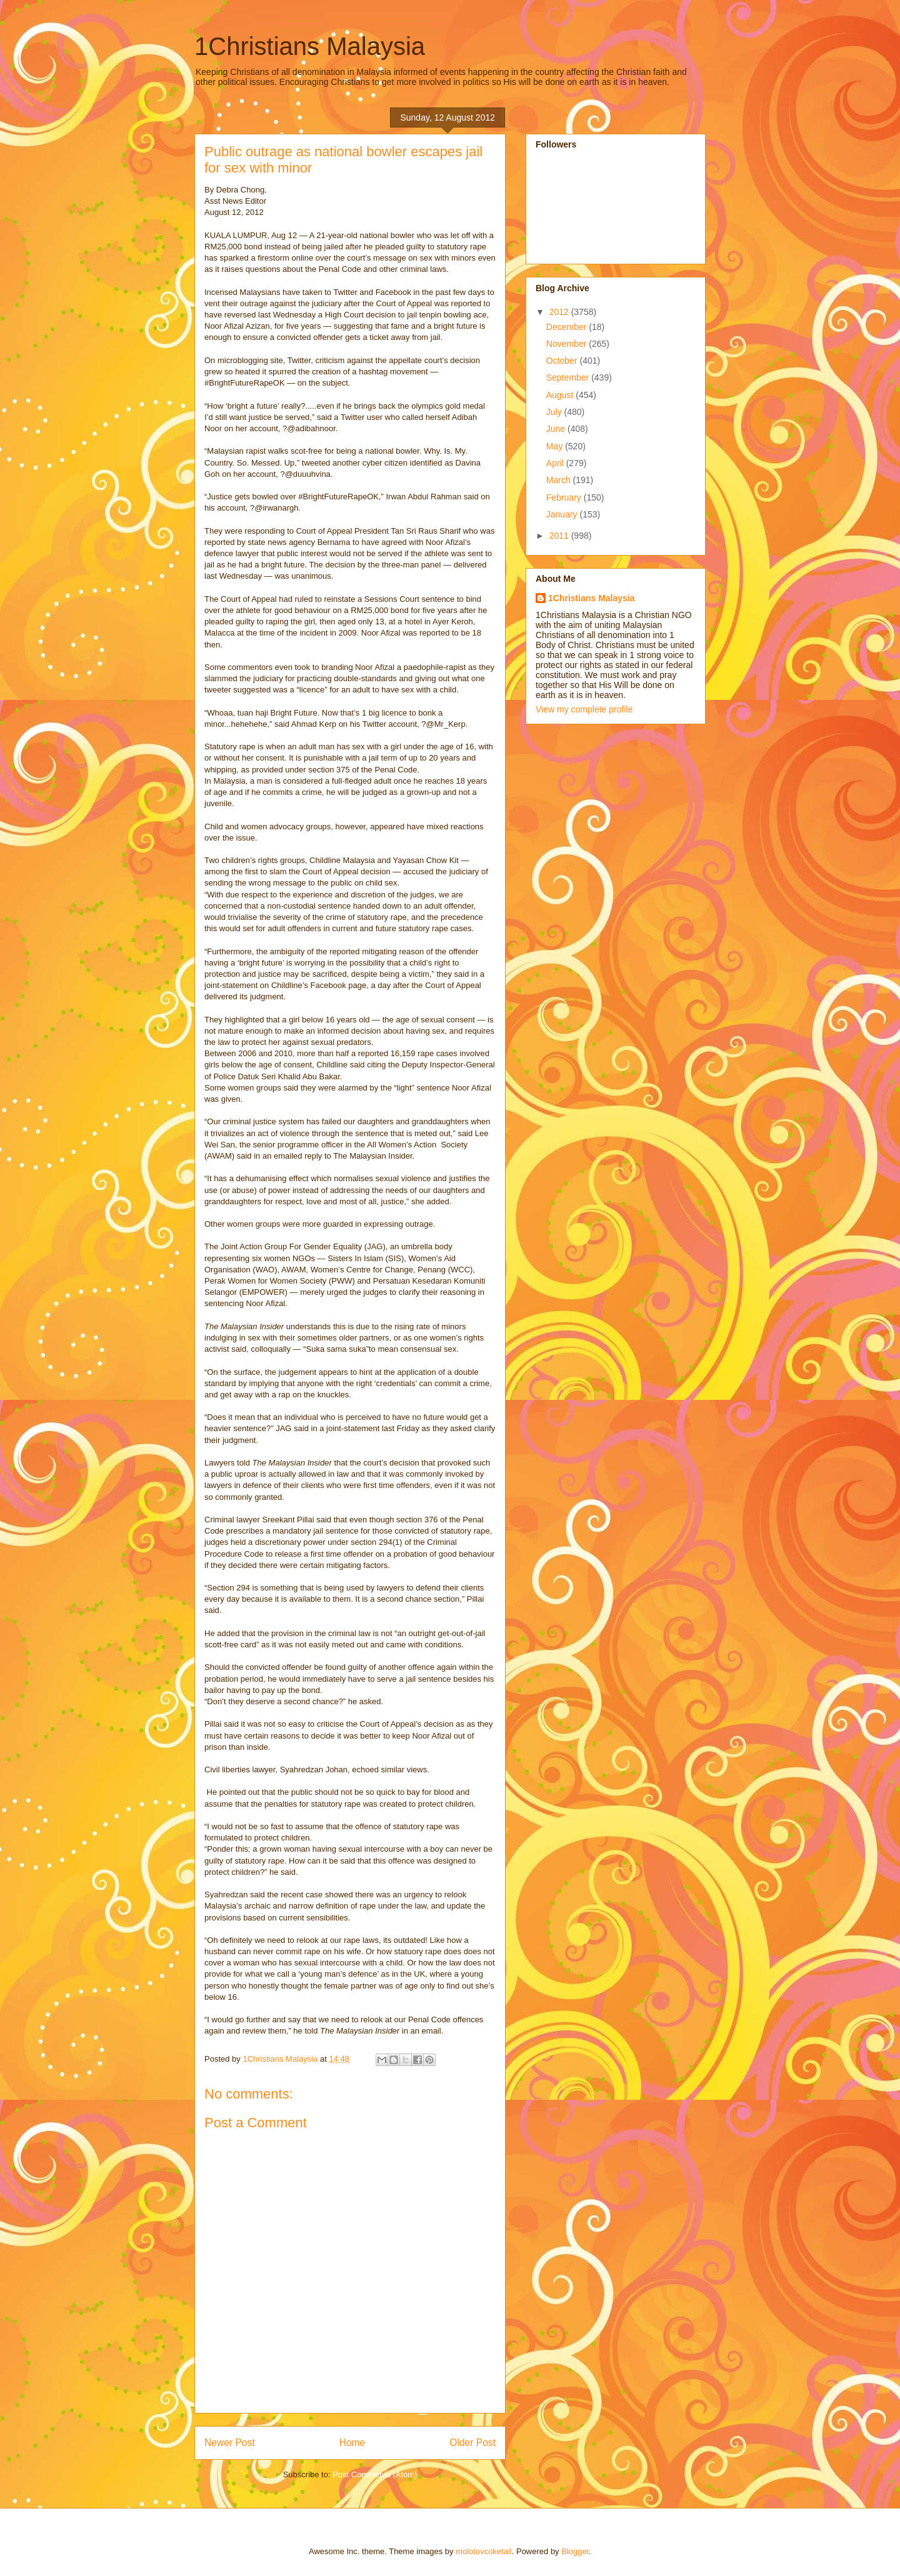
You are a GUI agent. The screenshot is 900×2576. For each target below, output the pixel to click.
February (565, 497)
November (567, 344)
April (556, 463)
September (568, 377)
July (555, 412)
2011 (560, 536)
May (555, 446)
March (559, 480)
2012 (560, 312)
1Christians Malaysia (309, 46)
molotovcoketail (484, 2551)
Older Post (472, 2442)
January (563, 514)
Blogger (575, 2551)
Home (352, 2442)
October (563, 361)
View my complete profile (584, 709)
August (561, 395)
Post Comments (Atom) (374, 2474)
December (567, 327)
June (557, 429)
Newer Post (229, 2442)
